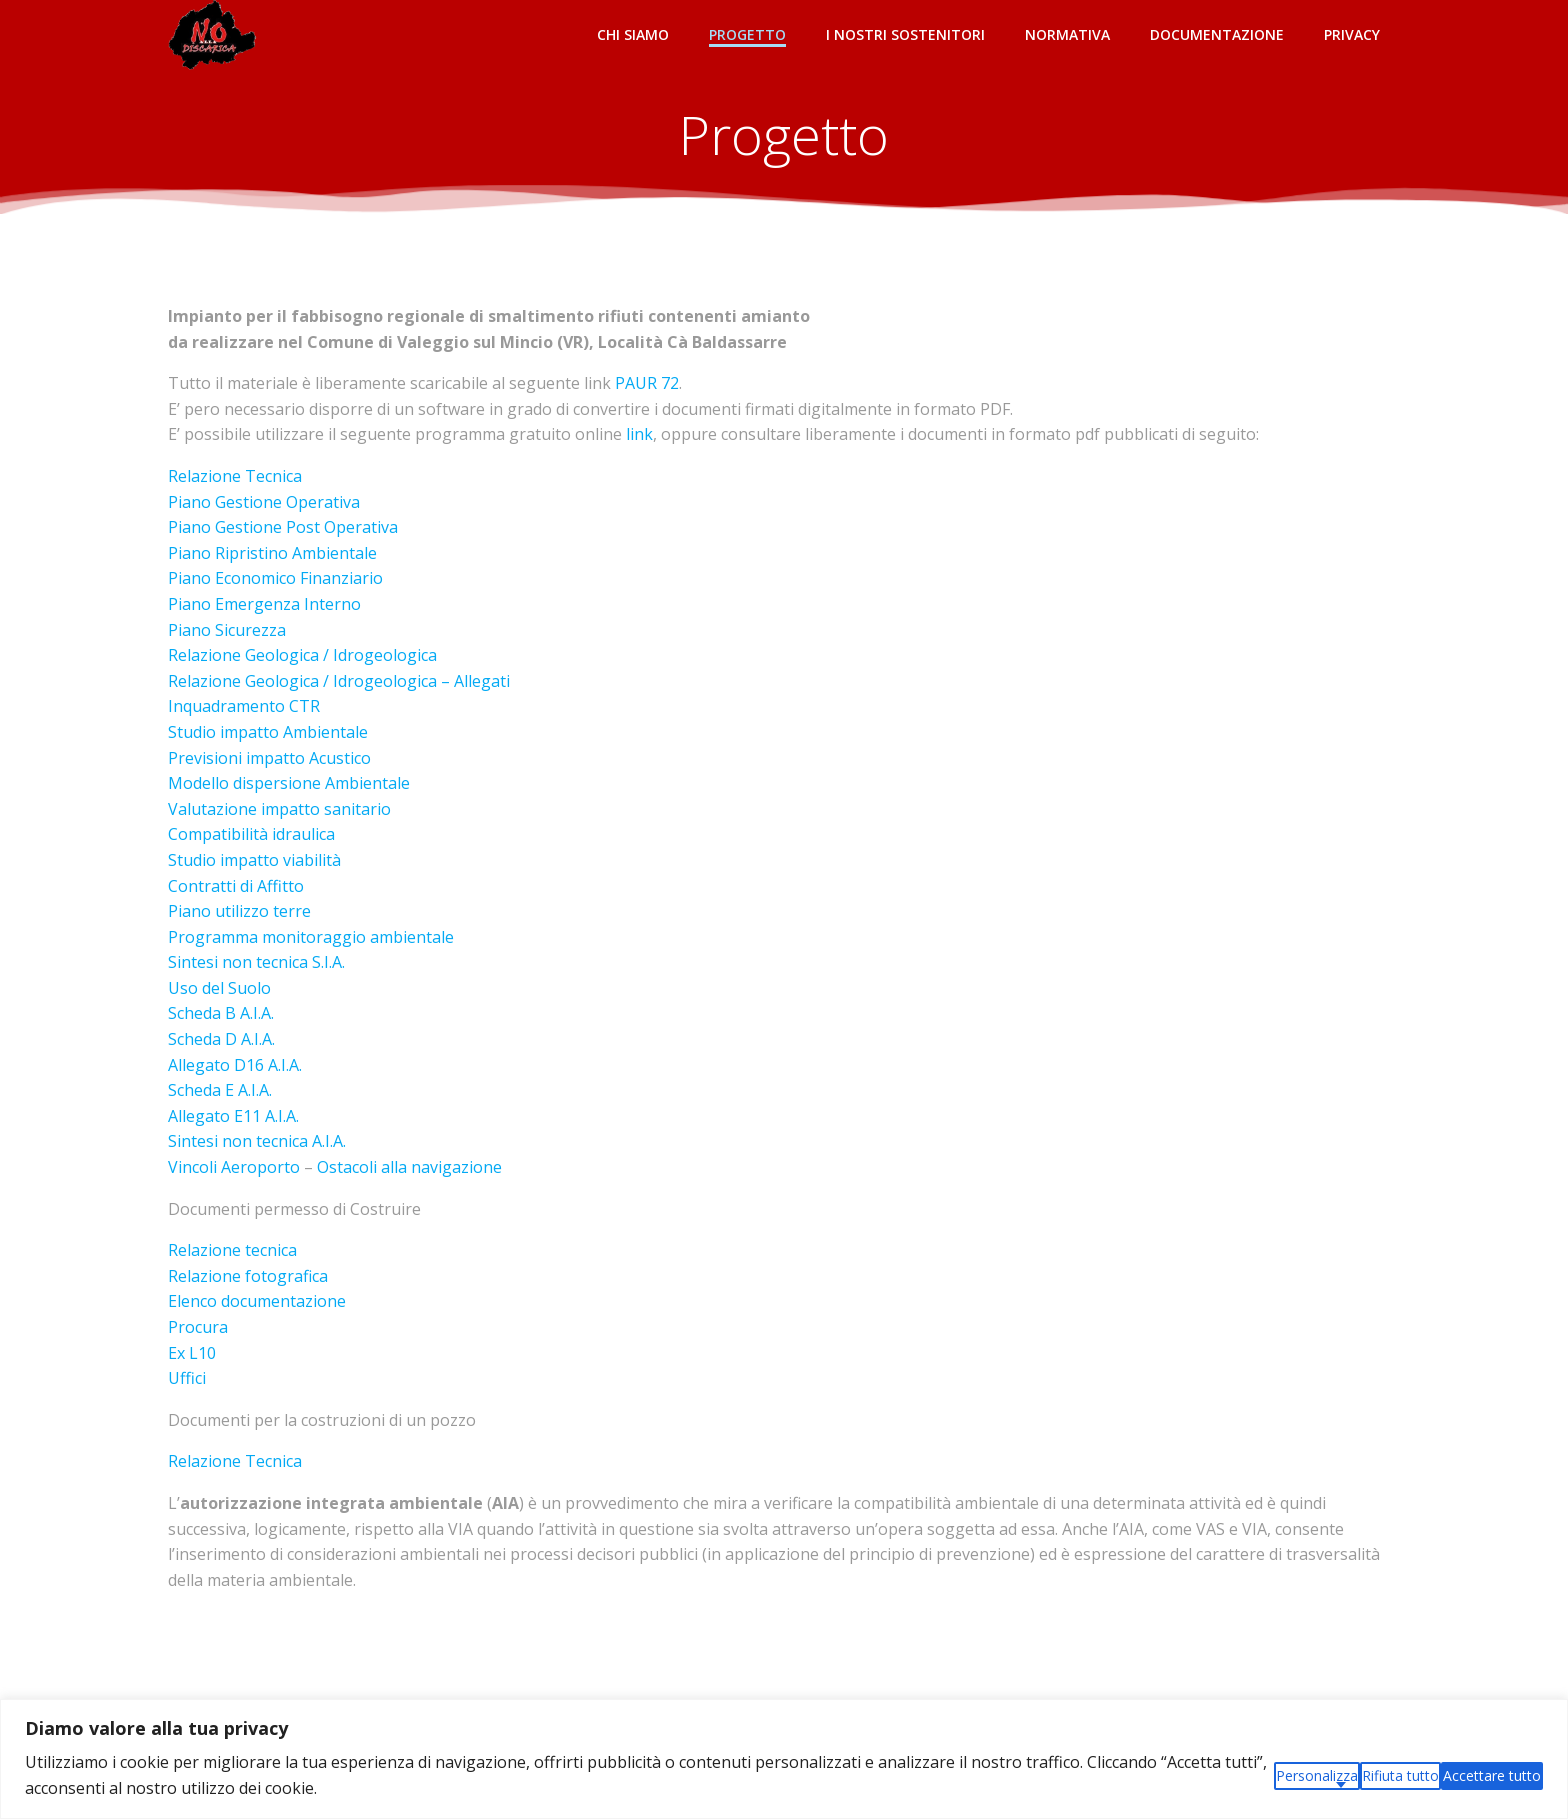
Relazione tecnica (232, 1250)
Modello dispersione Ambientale (289, 783)
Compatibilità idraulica (251, 834)
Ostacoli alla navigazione (409, 1167)
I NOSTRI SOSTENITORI (905, 34)
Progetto (747, 34)
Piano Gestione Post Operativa (283, 527)
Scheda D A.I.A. (221, 1039)
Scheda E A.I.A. (220, 1090)
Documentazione (1217, 34)
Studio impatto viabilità (254, 860)
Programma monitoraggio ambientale (311, 937)
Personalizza (1317, 1775)
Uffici (187, 1378)
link (637, 434)
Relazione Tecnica (235, 476)
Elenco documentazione (257, 1301)
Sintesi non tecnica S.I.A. (256, 962)
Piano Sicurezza (227, 630)
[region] (784, 1759)
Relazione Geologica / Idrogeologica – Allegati (339, 681)
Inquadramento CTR (244, 706)
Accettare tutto (1492, 1775)
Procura (198, 1327)
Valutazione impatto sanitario (279, 809)
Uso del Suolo (219, 988)
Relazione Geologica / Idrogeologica (302, 655)
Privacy (1352, 34)
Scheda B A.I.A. (221, 1013)
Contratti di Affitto (236, 886)
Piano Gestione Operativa (264, 502)
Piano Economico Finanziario (275, 578)
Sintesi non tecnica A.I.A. (257, 1141)
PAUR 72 (647, 383)
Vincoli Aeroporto (234, 1167)
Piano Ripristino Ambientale (272, 553)
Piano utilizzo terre (239, 911)
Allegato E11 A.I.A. (233, 1116)
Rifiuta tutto (1400, 1775)
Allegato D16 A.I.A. (235, 1065)
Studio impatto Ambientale (268, 732)
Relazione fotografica (248, 1276)
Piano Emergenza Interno (264, 604)
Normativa (1067, 34)
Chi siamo (633, 34)
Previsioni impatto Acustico (269, 758)
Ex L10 (192, 1353)
